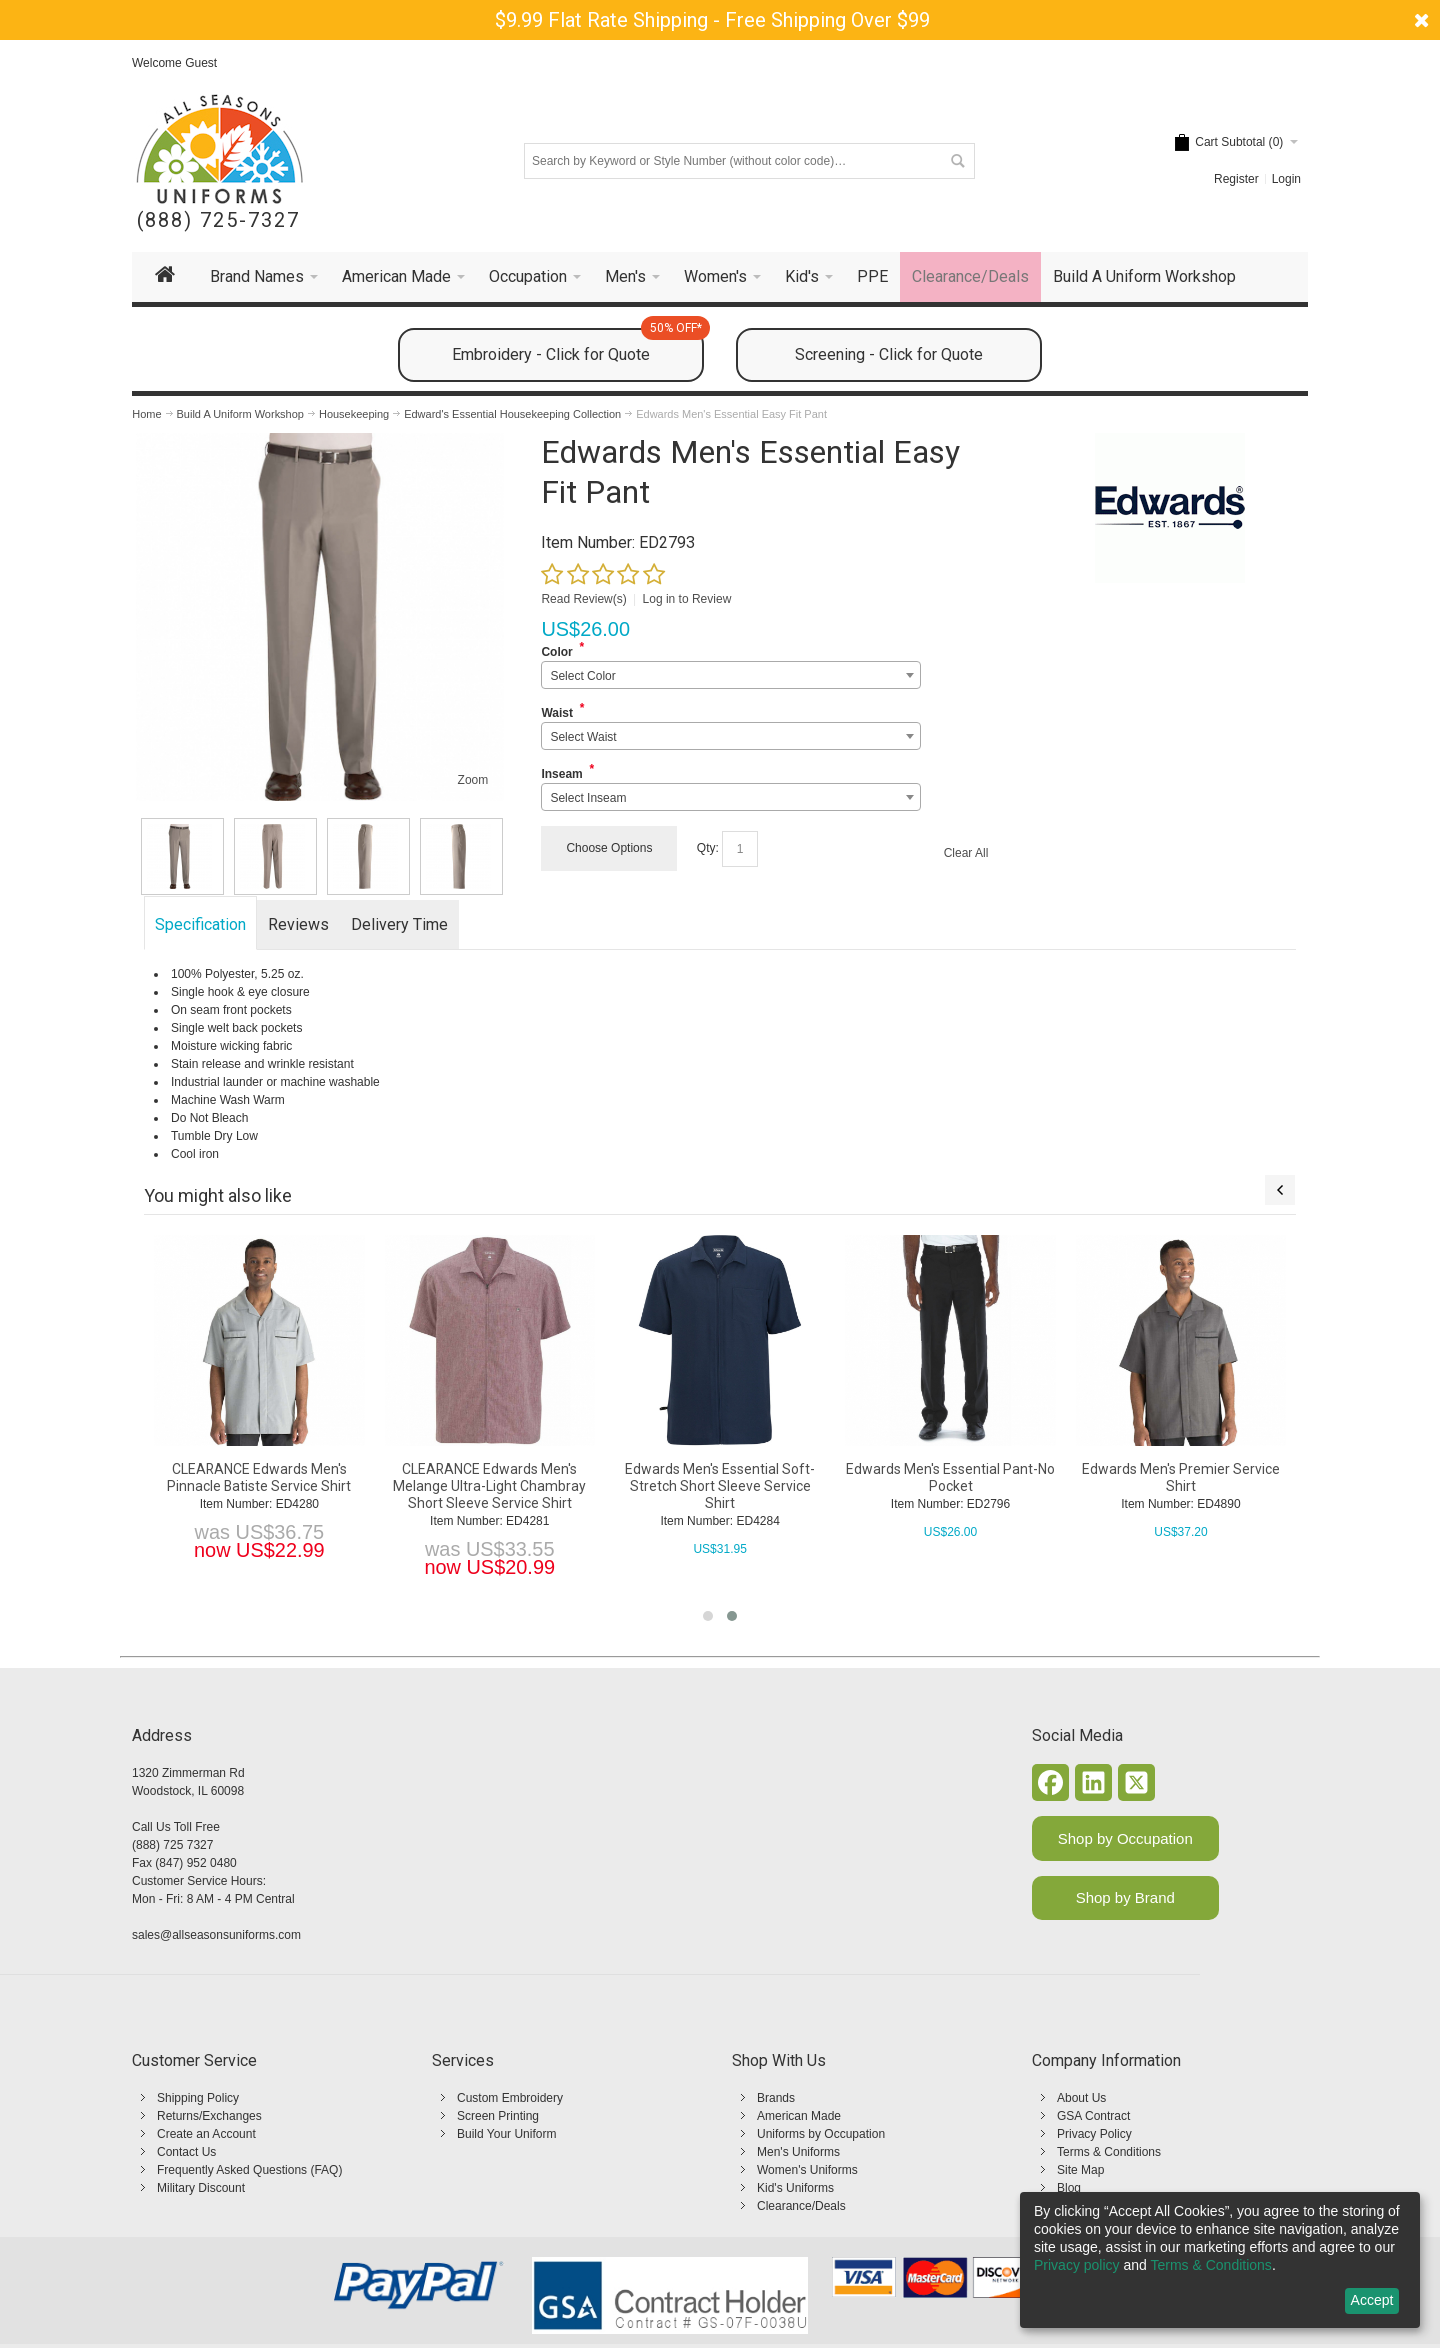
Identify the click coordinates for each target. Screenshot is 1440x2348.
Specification (200, 924)
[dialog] (1220, 2260)
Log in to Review (687, 599)
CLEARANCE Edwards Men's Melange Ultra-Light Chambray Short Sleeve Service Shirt (1044, 1486)
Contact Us (186, 2152)
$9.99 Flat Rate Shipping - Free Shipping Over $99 (712, 20)
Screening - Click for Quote (889, 354)
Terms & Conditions (1109, 2152)
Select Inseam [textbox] (588, 798)
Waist (557, 713)
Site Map (1080, 2170)
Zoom (473, 780)
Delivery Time (399, 924)
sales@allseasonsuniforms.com (216, 1935)
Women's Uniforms (807, 2170)
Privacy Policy (1094, 2134)
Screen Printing (498, 2116)
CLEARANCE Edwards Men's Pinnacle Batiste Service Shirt (814, 1477)
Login (1286, 179)
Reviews (298, 924)
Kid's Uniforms (795, 2188)
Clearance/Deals (801, 2206)
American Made (799, 2116)
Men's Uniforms (798, 2152)
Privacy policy (1077, 2265)
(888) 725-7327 (218, 220)
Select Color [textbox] (582, 676)
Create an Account (206, 2134)
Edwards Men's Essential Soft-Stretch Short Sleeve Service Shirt (1275, 1486)
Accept (1372, 2300)
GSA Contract (1093, 2116)
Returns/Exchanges (209, 2116)
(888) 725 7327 (172, 1845)
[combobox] (730, 675)
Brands (776, 2098)
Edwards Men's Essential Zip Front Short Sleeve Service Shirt (584, 1477)
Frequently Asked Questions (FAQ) (249, 2170)
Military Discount (201, 2188)
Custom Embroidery (510, 2098)
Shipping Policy (198, 2098)
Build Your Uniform (506, 2134)
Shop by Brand (1125, 1897)
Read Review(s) (583, 599)
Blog (1069, 2188)
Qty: (708, 848)
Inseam (561, 774)
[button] (708, 1616)
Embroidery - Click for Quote (578, 346)
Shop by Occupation (1125, 1838)
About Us (1081, 2098)
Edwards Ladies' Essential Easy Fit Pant (353, 1477)
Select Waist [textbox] (583, 737)
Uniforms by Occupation (821, 2134)
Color (556, 652)
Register (1236, 179)
